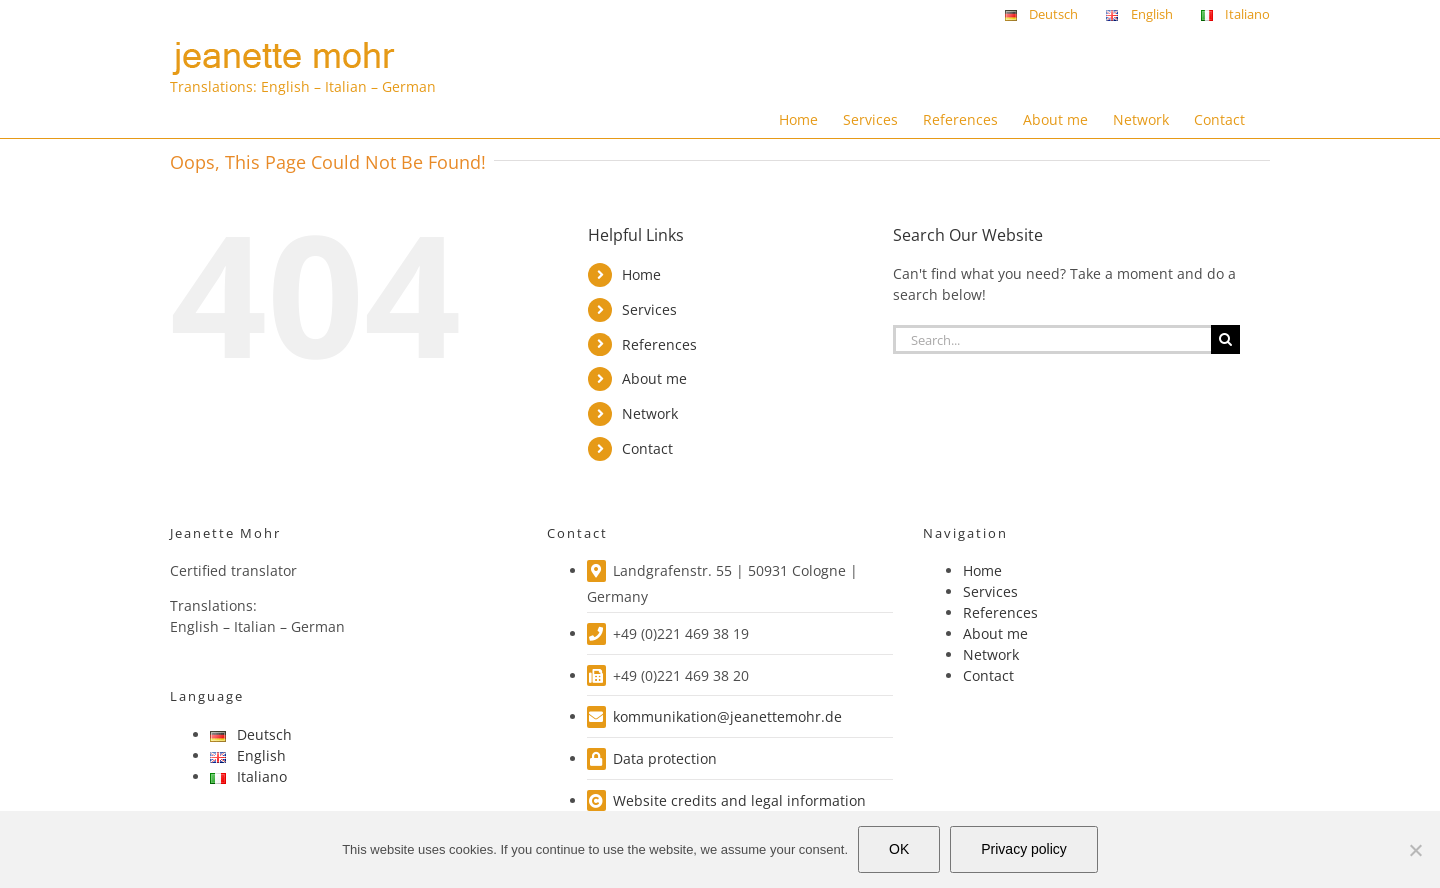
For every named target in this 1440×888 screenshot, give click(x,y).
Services (649, 309)
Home (641, 274)
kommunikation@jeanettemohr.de (727, 716)
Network (650, 413)
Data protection (665, 758)
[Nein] (1415, 850)
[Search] (1225, 339)
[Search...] (1052, 339)
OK (899, 849)
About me (654, 378)
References (659, 344)
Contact (647, 448)
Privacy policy (1024, 849)
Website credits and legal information (739, 800)
